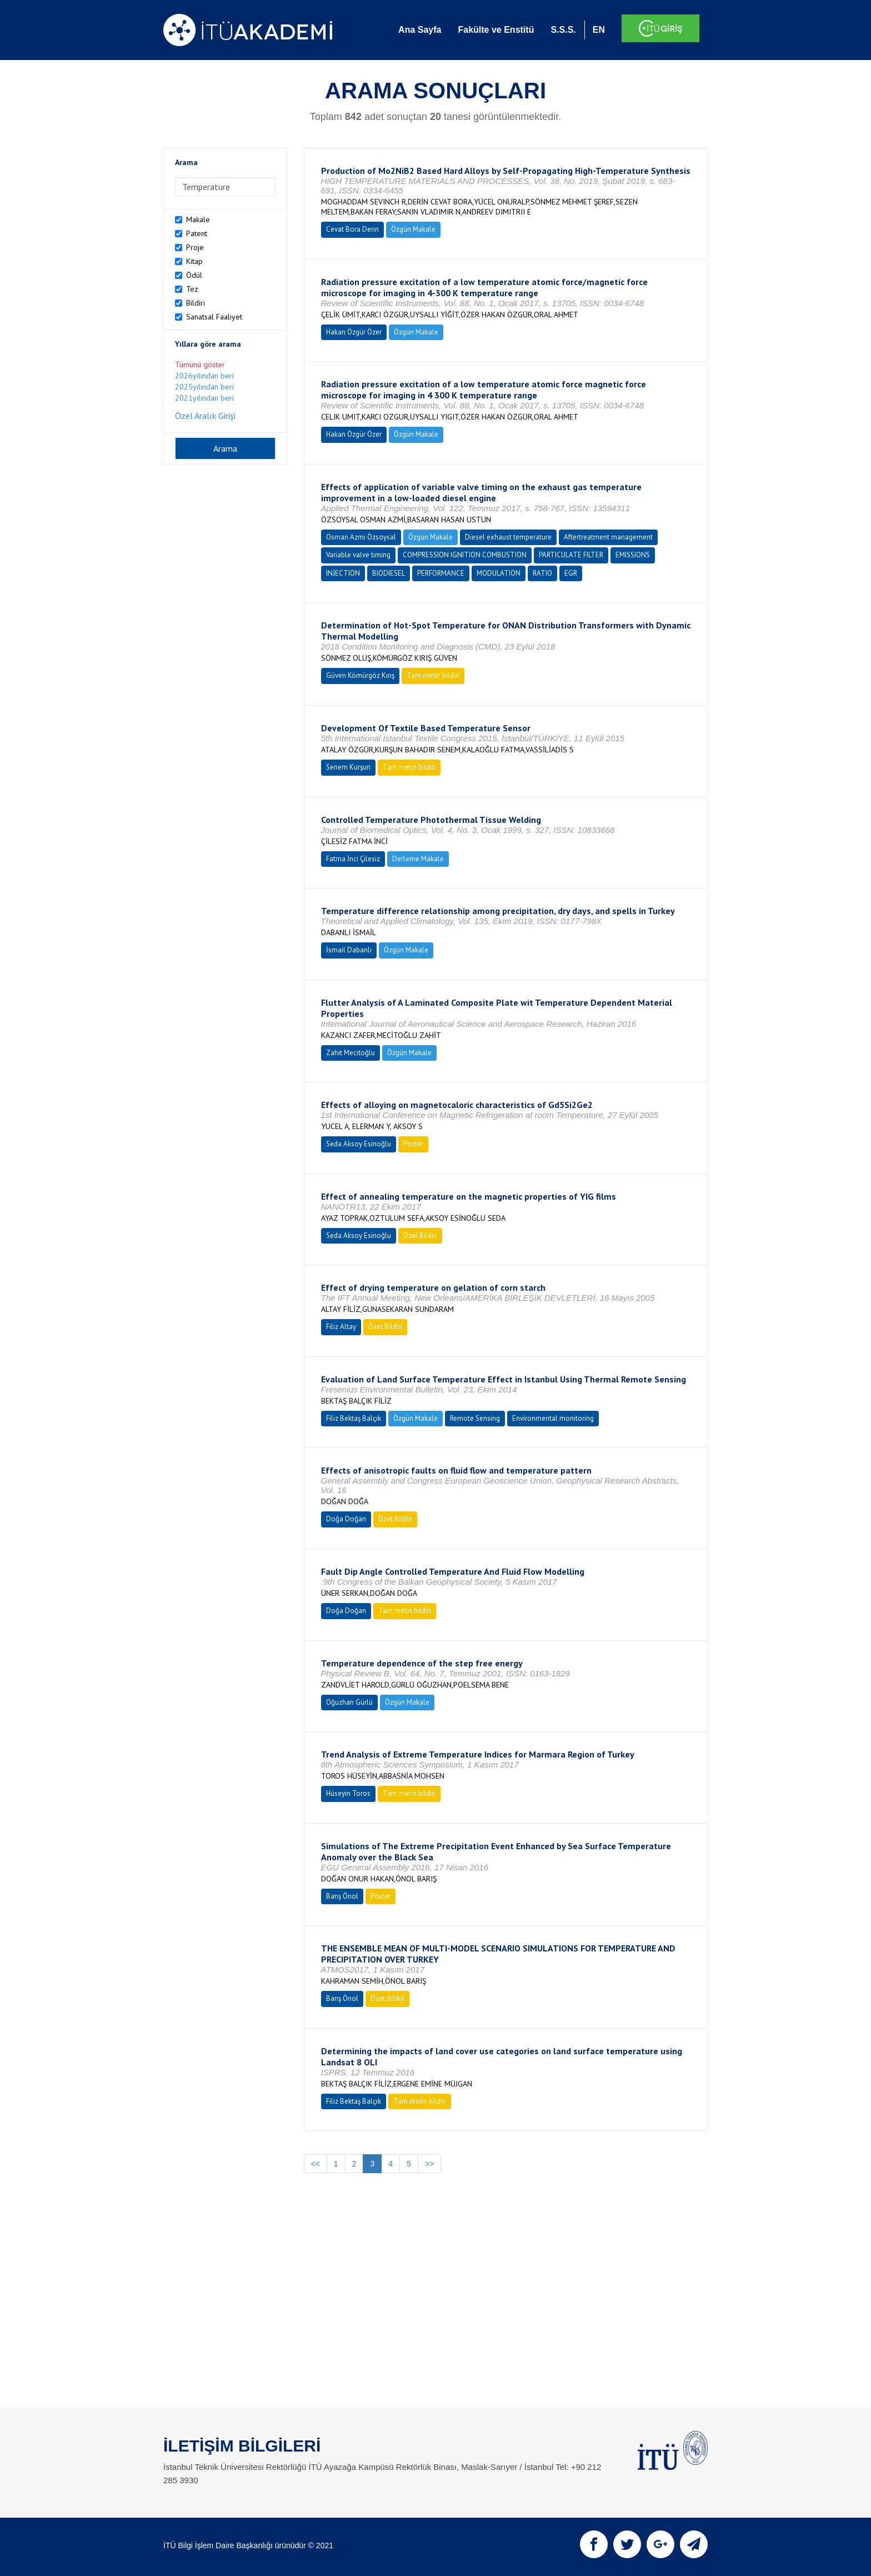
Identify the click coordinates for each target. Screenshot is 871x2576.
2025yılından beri (204, 387)
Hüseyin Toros (348, 1793)
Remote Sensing (475, 1418)
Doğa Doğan (346, 1519)
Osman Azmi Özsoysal (361, 537)
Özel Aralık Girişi (205, 415)
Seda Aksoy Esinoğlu (358, 1144)
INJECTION (343, 573)
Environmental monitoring (553, 1418)
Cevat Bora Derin (352, 229)
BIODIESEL (388, 573)
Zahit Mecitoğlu (350, 1052)
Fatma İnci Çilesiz (353, 858)
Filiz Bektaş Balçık (353, 1418)
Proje (195, 247)
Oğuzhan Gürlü (349, 1702)
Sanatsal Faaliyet (214, 317)
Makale (198, 219)
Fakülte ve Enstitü (496, 29)
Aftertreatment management (608, 537)
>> (429, 2163)
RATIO (542, 573)
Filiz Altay (341, 1326)
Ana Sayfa (419, 29)
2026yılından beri (204, 376)
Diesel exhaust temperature (508, 537)
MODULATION (498, 573)
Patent (196, 233)
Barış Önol (342, 1896)
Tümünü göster (200, 365)
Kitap (194, 261)
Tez (192, 289)
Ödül (194, 275)
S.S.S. (562, 29)
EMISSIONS (632, 555)
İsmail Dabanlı (349, 950)
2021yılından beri (204, 398)
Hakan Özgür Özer (354, 332)
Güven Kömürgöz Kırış (360, 675)
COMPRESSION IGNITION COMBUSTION (465, 555)
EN (599, 29)
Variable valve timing (358, 555)
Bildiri (195, 303)
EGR (570, 573)
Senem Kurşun (348, 767)
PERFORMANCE (440, 573)
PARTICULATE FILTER (571, 555)
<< (315, 2163)
